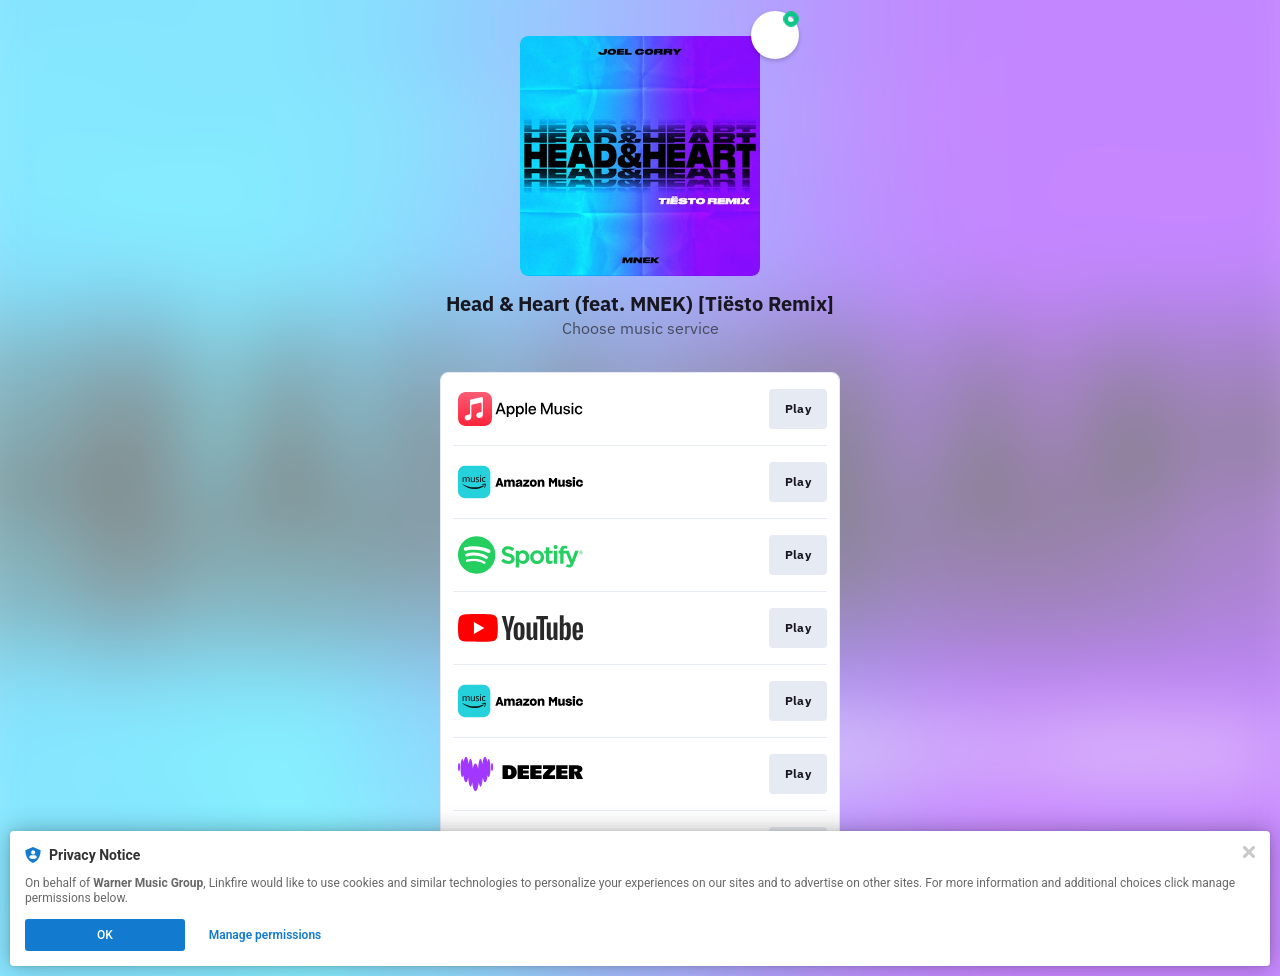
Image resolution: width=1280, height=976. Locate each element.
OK (105, 935)
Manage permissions (265, 935)
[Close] (1249, 852)
